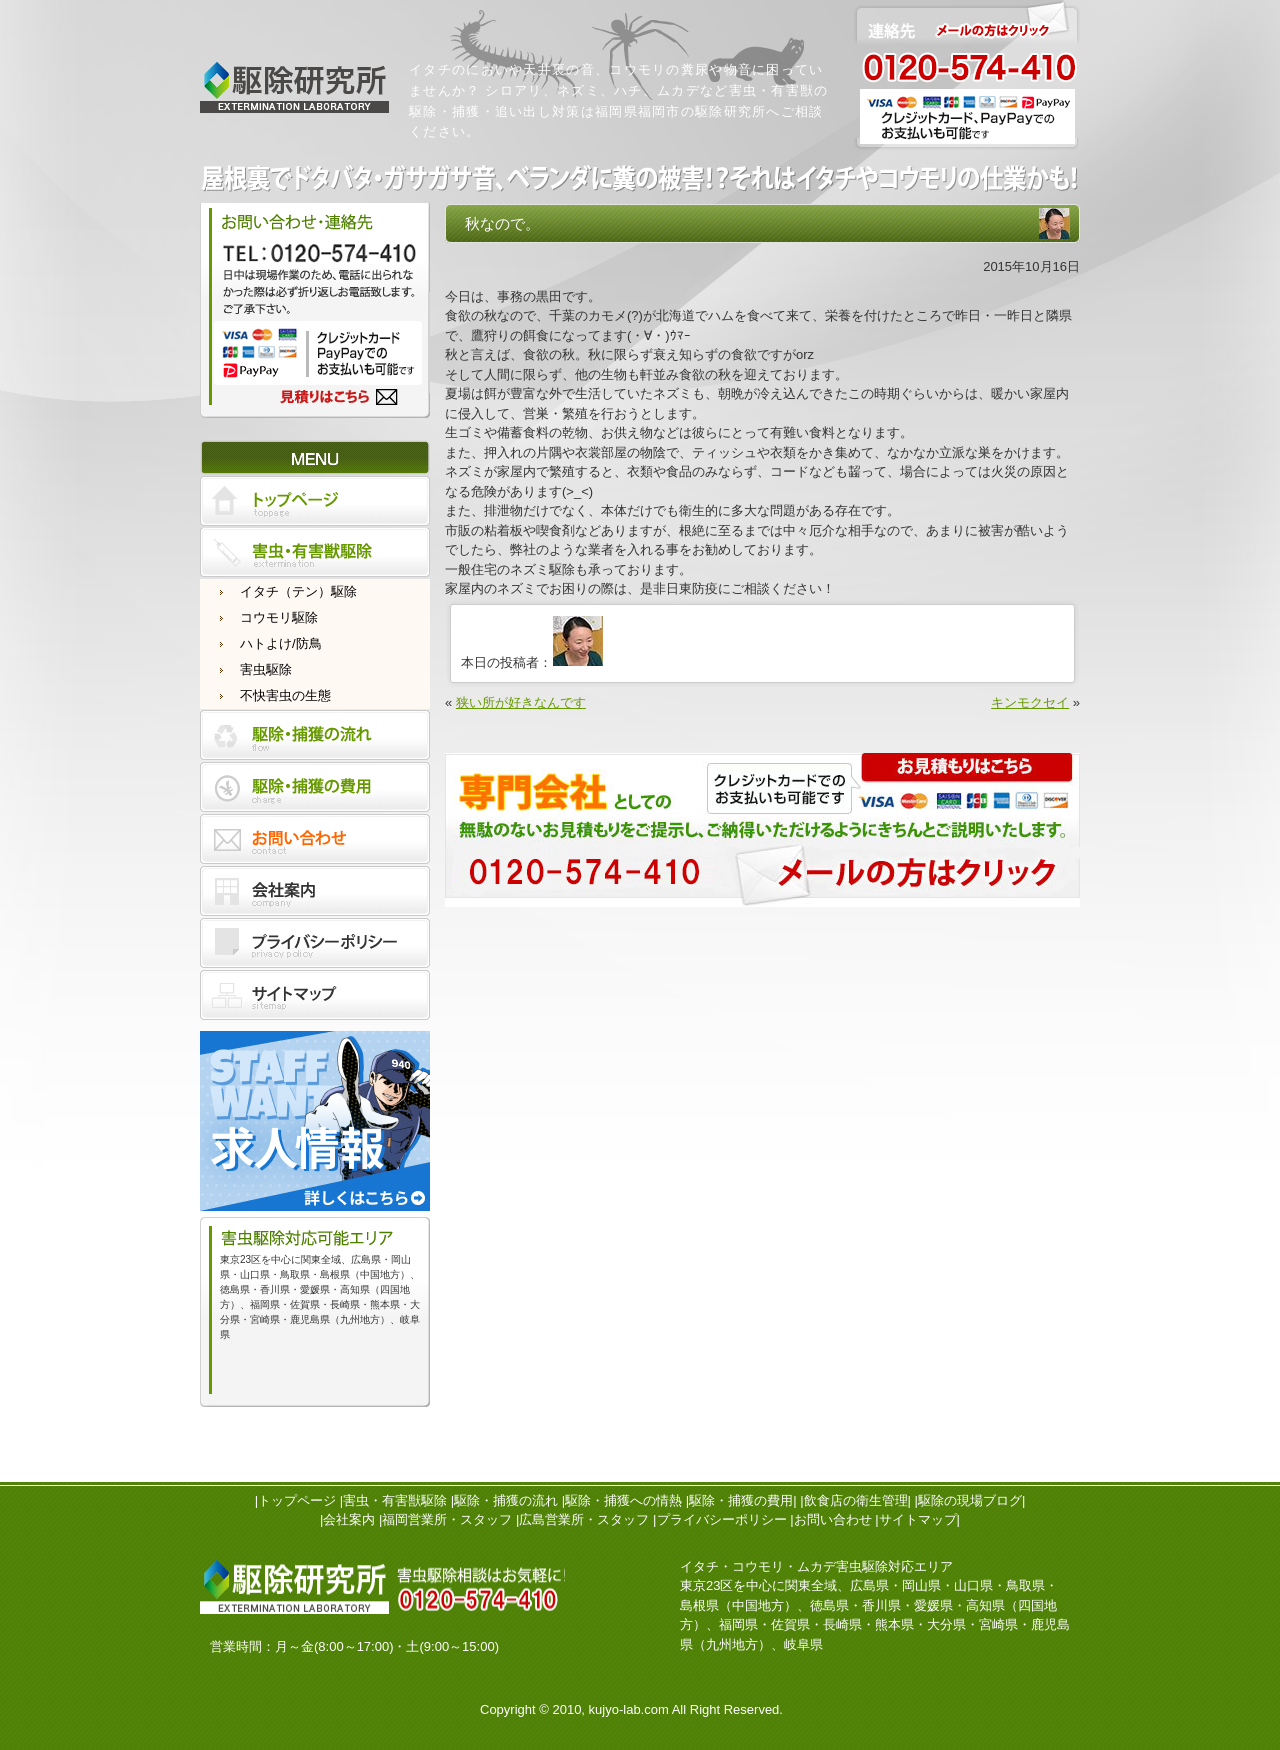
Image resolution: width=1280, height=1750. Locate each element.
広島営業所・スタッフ (584, 1519)
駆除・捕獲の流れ (506, 1500)
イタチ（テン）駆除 (298, 591)
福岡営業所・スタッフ (447, 1519)
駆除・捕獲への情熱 (623, 1500)
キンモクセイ (1030, 702)
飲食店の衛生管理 (856, 1500)
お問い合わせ (833, 1519)
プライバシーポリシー (722, 1519)
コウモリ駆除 (279, 617)
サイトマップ (918, 1519)
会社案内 (349, 1519)
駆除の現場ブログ (970, 1500)
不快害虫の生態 (285, 695)
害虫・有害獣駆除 (395, 1500)
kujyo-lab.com (629, 1709)
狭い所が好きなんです (521, 702)
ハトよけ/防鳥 (281, 643)
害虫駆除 (266, 669)
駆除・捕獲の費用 (741, 1500)
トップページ (297, 1500)
